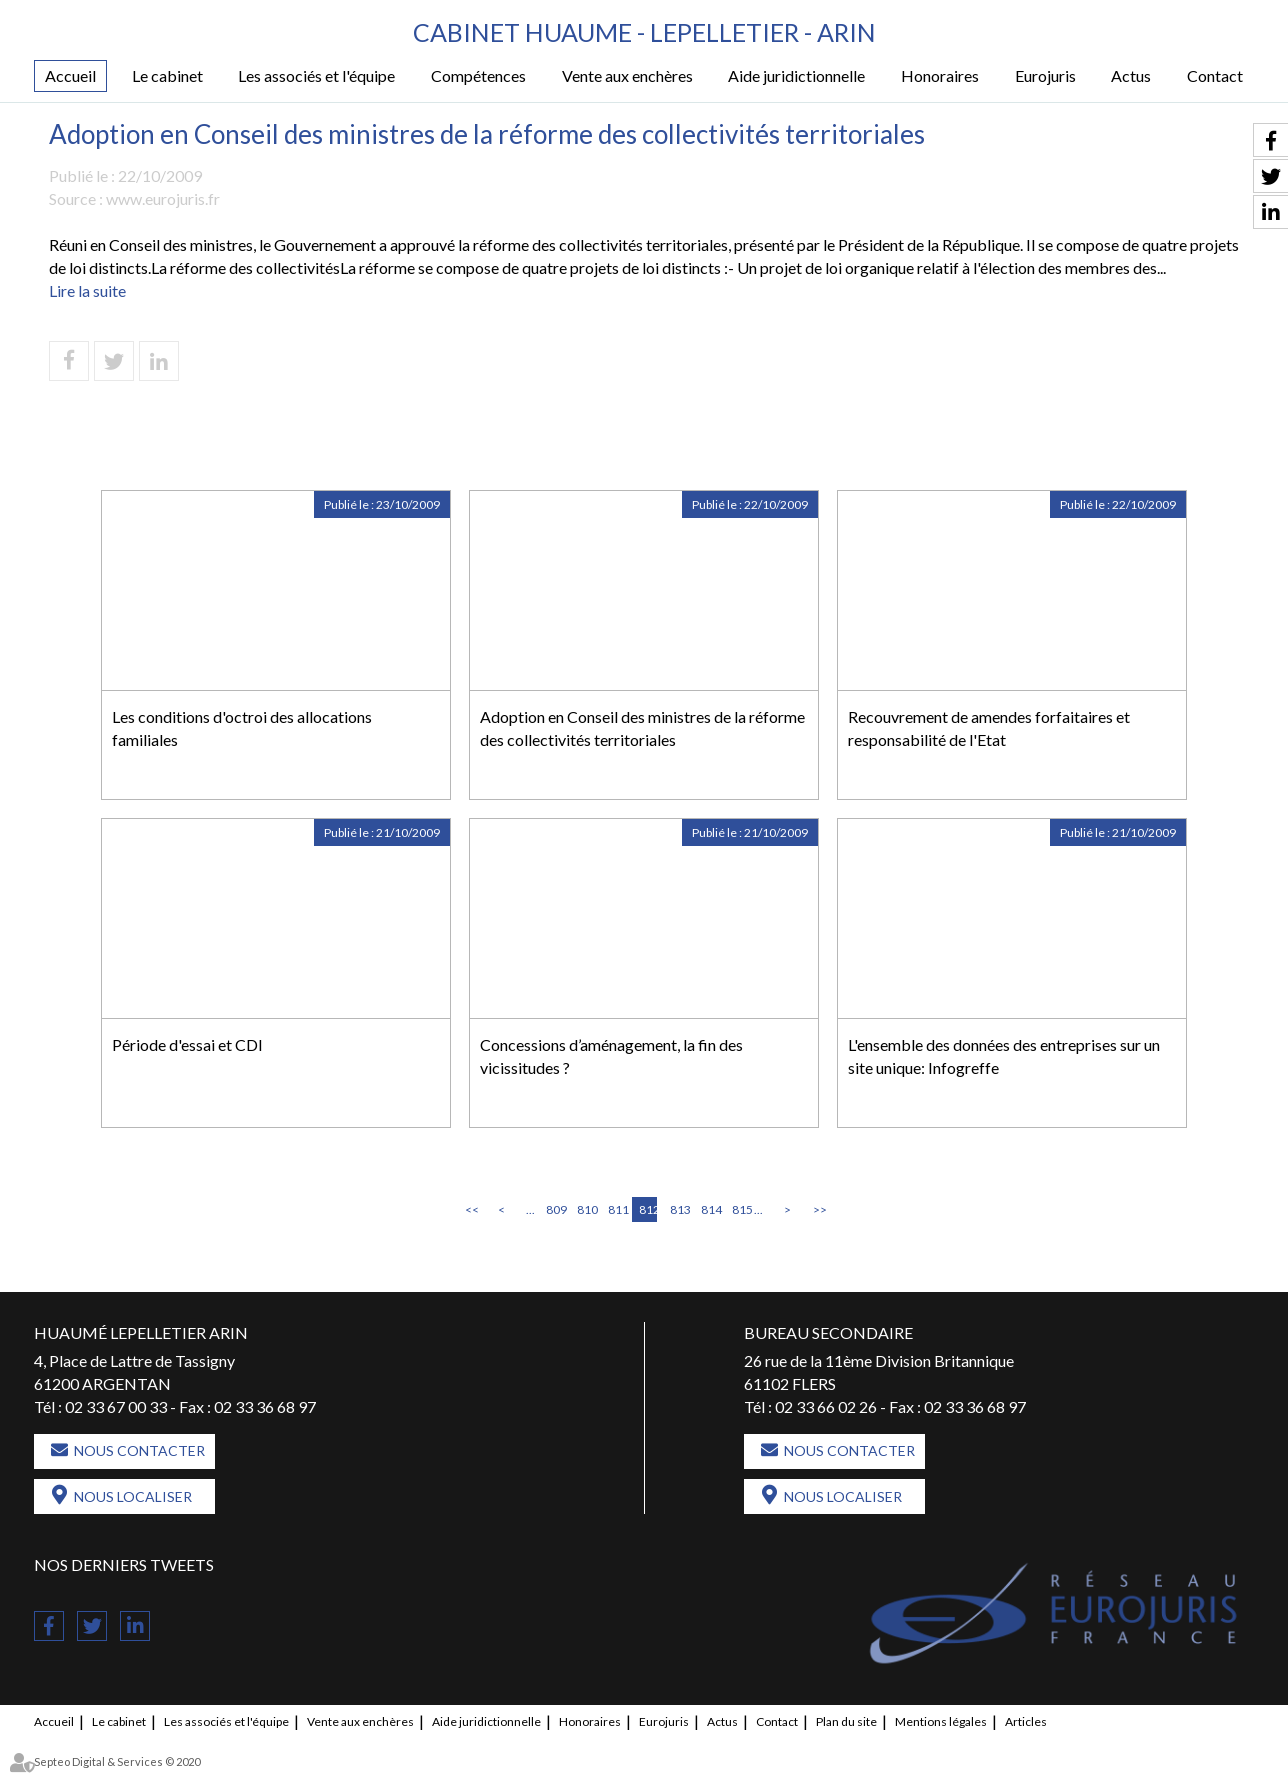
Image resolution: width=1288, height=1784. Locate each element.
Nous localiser (133, 1496)
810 (586, 1209)
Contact (1215, 75)
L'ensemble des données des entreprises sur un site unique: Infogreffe (1004, 1056)
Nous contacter (139, 1450)
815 (741, 1209)
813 (679, 1209)
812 (648, 1209)
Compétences (478, 75)
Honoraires (940, 75)
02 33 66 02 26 (826, 1406)
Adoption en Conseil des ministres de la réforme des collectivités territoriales (642, 728)
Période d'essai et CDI (187, 1044)
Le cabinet (167, 75)
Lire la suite (87, 290)
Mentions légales (941, 1721)
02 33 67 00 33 (116, 1406)
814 (710, 1209)
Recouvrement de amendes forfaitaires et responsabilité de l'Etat (989, 728)
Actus (1131, 75)
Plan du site (846, 1721)
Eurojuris (1045, 75)
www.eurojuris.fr (163, 198)
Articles (1026, 1721)
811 (617, 1209)
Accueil (70, 75)
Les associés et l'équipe (316, 75)
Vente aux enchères (627, 75)
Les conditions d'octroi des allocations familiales (242, 728)
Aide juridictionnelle (796, 75)
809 (555, 1209)
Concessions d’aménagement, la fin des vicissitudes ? (611, 1056)
